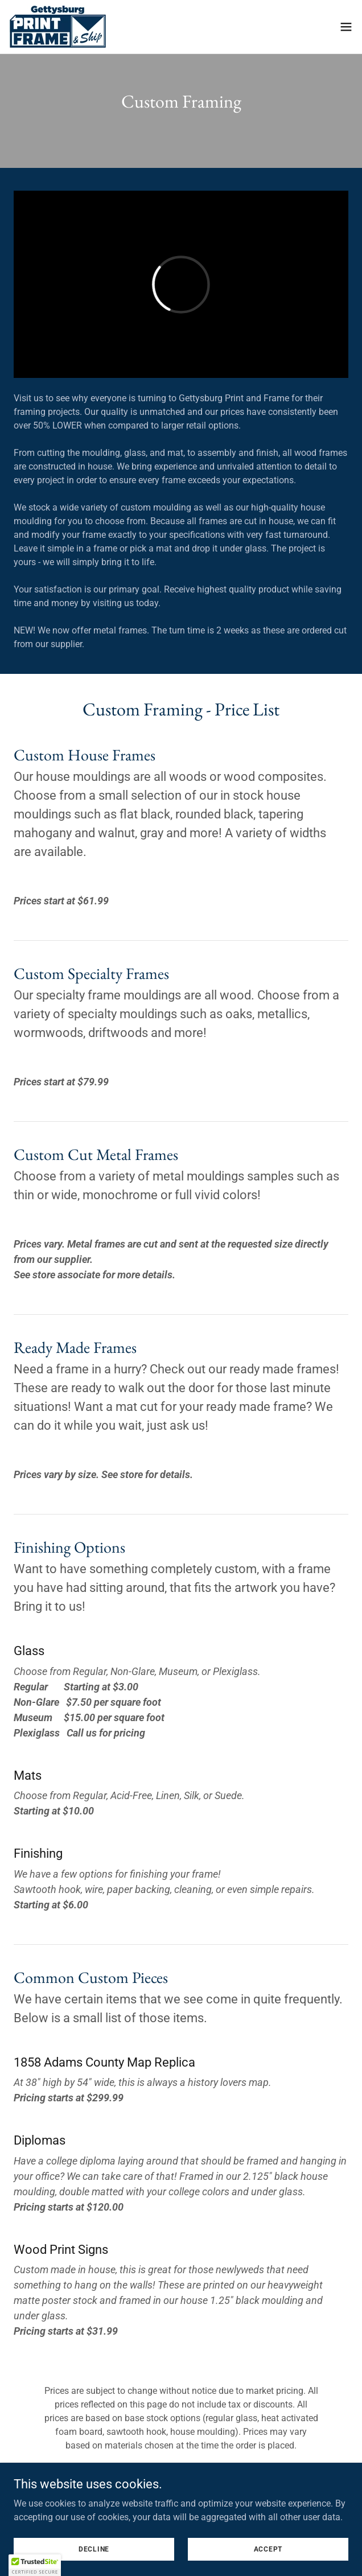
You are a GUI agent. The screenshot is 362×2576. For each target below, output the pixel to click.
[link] (57, 27)
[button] (346, 26)
